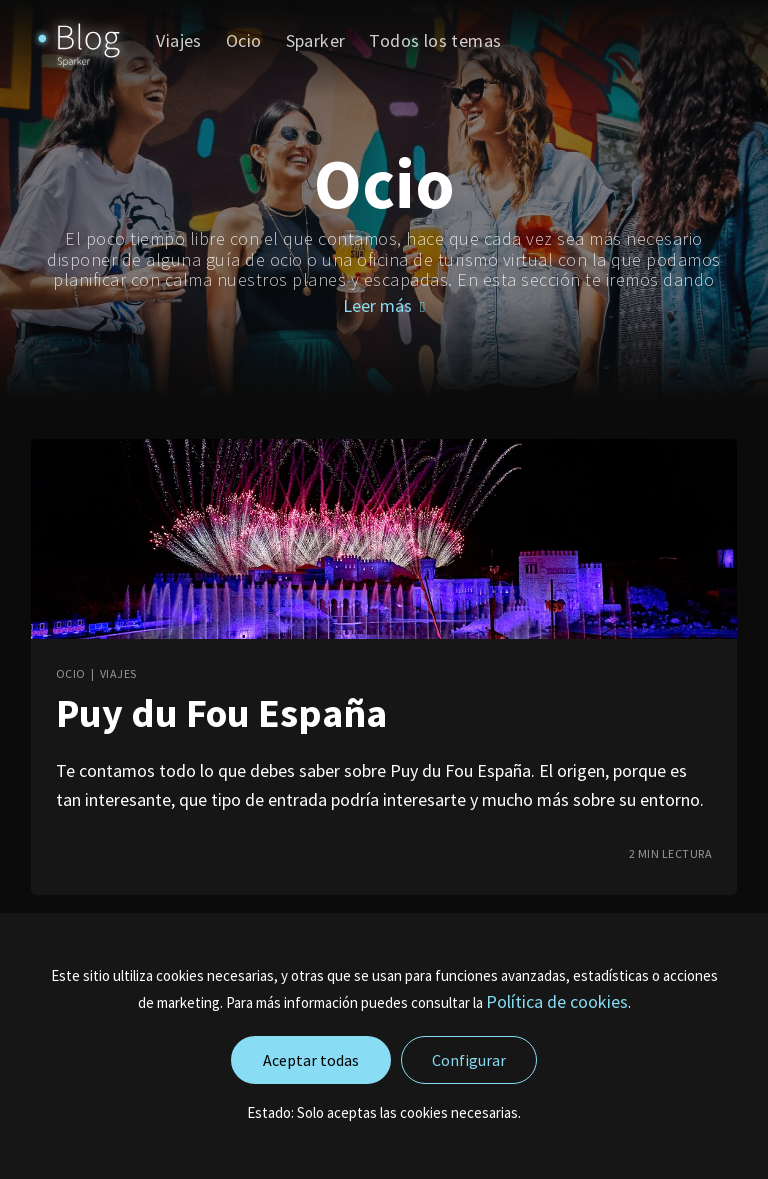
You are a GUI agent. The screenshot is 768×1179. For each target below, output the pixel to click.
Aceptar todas (311, 1060)
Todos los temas (435, 40)
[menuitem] (178, 41)
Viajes (178, 40)
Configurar (469, 1060)
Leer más (384, 305)
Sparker (316, 40)
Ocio (244, 40)
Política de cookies (557, 1001)
